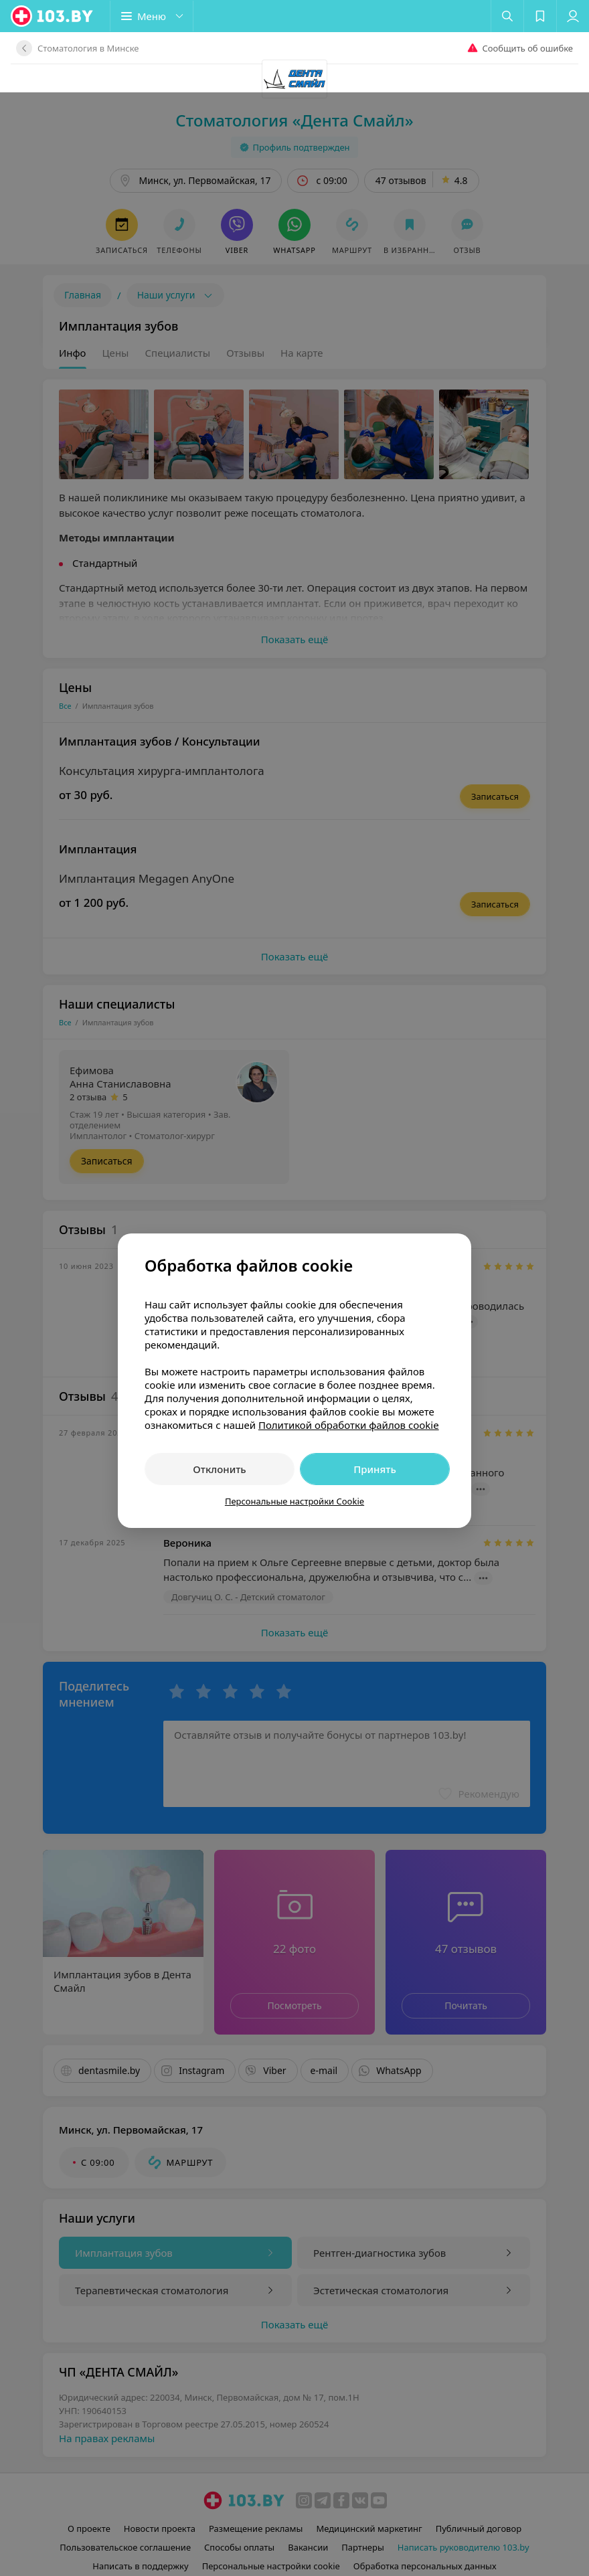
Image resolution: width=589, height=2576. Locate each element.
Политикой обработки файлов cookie (348, 1332)
